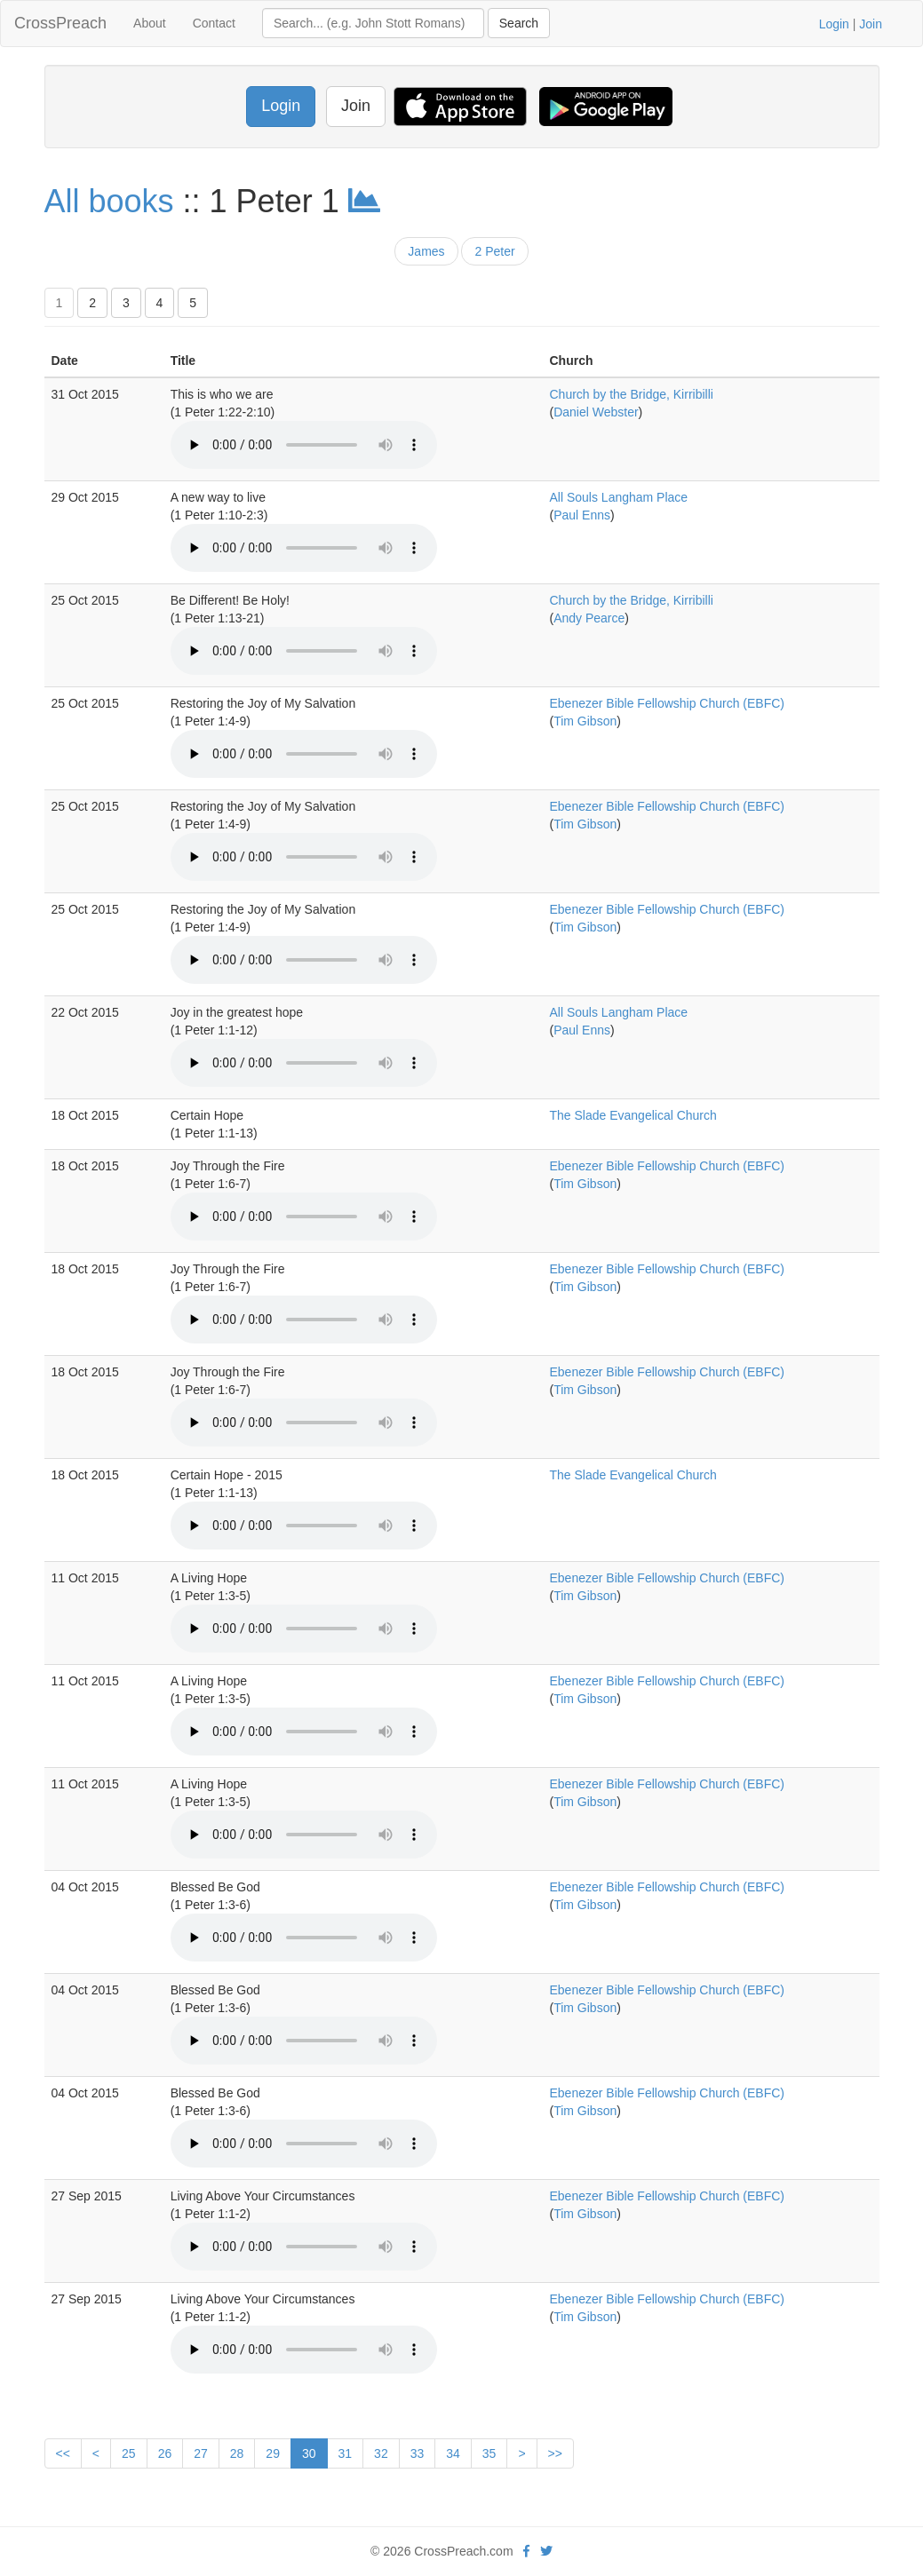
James (426, 251)
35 (489, 2453)
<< (63, 2453)
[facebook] (526, 2551)
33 (417, 2453)
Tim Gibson (585, 721)
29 (273, 2453)
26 (165, 2453)
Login (834, 24)
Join (870, 24)
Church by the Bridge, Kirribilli (630, 394)
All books (109, 201)
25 (129, 2453)
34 (453, 2453)
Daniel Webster (595, 412)
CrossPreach (60, 23)
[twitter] (546, 2551)
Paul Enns (581, 515)
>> (555, 2453)
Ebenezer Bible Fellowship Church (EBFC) (666, 703)
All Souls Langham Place (618, 497)
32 (381, 2453)
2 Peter (494, 251)
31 (345, 2453)
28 (237, 2453)
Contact (214, 23)
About (149, 23)
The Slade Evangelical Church (632, 1115)
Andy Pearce (589, 618)
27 (201, 2453)
